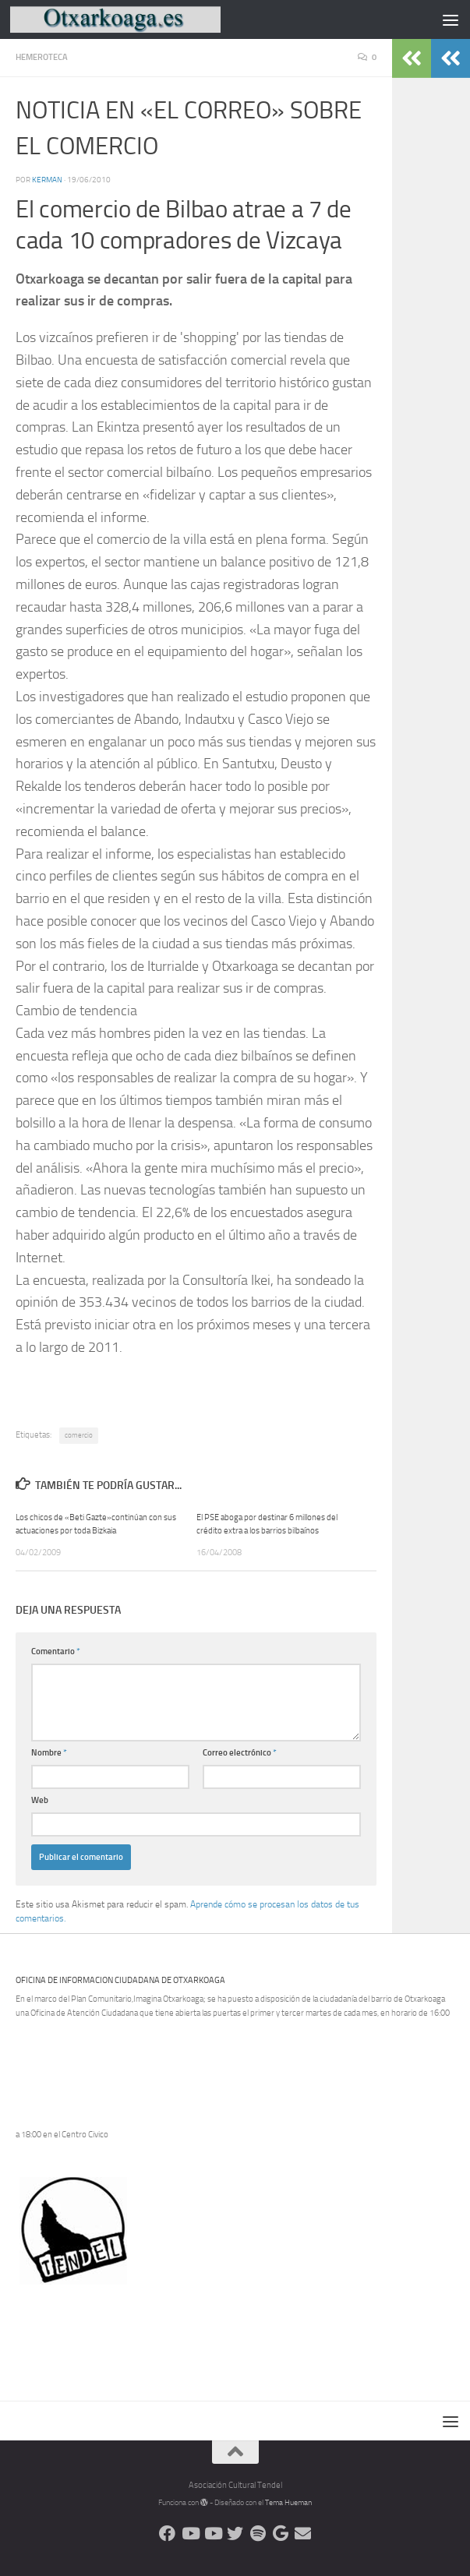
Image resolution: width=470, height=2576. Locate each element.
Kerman (47, 179)
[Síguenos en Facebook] (167, 2533)
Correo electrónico (240, 1753)
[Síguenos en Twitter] (235, 2533)
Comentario (55, 1651)
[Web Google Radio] (280, 2533)
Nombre (49, 1753)
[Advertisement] (198, 2318)
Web (39, 1800)
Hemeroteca (42, 57)
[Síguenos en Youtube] (190, 2533)
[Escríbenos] (303, 2533)
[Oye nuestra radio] (257, 2533)
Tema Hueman (288, 2502)
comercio (79, 1435)
